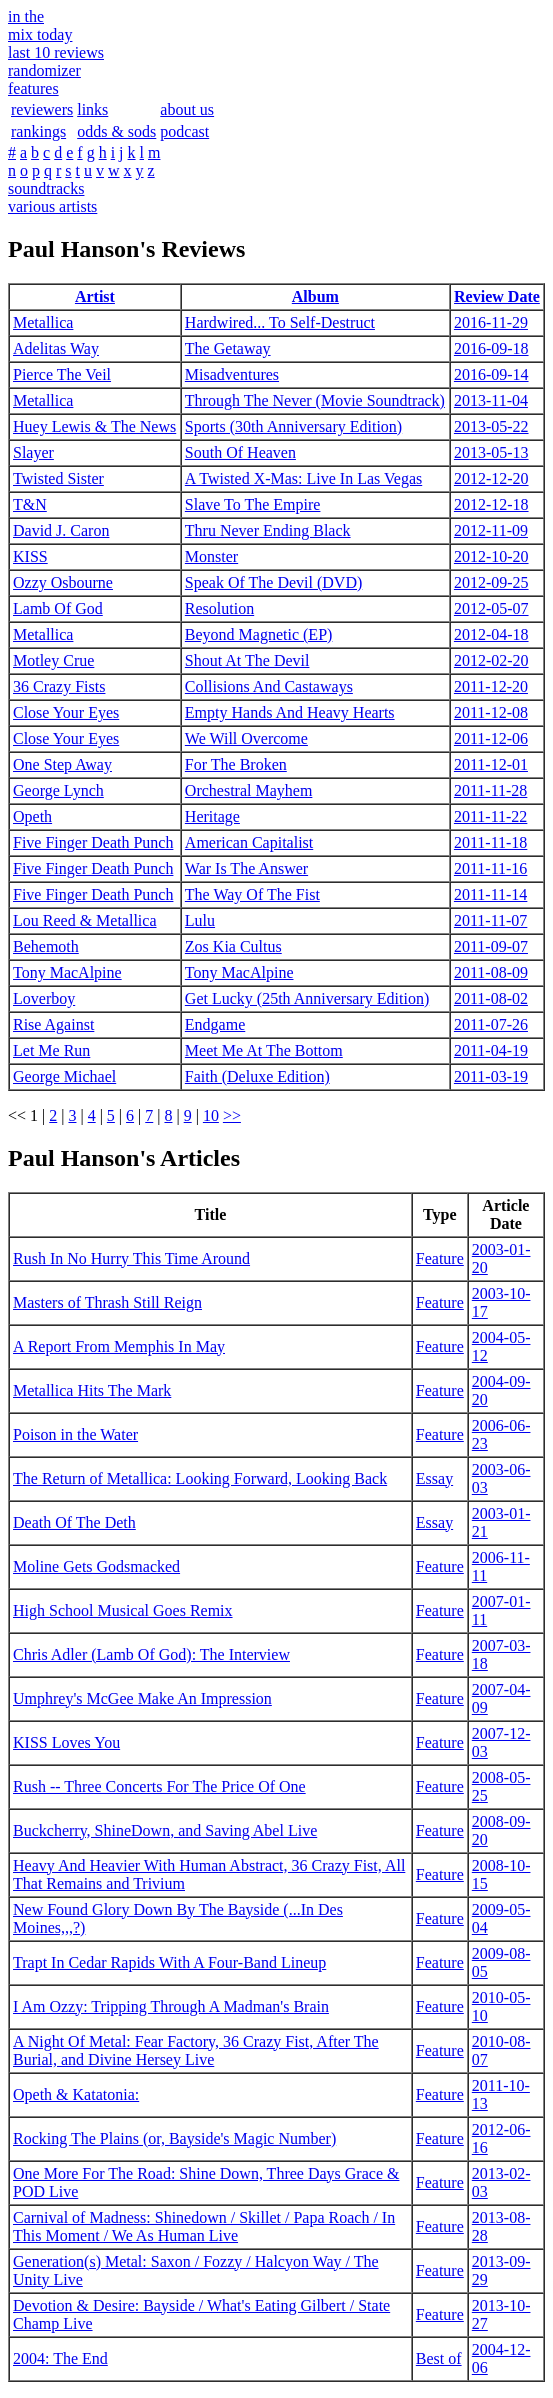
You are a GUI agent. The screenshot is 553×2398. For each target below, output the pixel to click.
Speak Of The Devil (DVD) (273, 582)
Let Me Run (51, 1050)
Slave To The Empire (253, 504)
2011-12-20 (491, 686)
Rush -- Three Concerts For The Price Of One (159, 1786)
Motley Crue (53, 660)
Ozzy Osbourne (63, 582)
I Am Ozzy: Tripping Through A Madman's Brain (171, 2006)
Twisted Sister (58, 478)
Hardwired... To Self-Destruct (280, 322)
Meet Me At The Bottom (264, 1050)
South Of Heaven (240, 452)
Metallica (43, 322)
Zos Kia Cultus (233, 946)
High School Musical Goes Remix (123, 1610)
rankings (38, 131)
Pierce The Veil (62, 374)
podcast (184, 131)
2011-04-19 (491, 1050)
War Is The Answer (246, 868)
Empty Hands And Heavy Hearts (290, 712)
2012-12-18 (491, 504)
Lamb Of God (58, 608)
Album (315, 296)
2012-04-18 (491, 634)
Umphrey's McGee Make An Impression (142, 1698)
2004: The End (60, 2358)
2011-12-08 (491, 712)
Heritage (212, 816)
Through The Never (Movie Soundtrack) (315, 400)
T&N (30, 504)
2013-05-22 (491, 426)
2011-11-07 (490, 920)
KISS (30, 556)
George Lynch (58, 790)
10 (211, 1115)
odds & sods (116, 131)
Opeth (32, 816)
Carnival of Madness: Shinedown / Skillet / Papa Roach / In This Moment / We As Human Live (204, 2226)
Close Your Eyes (66, 712)
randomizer (44, 70)
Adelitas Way (56, 348)
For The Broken (236, 764)
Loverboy (44, 998)
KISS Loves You (66, 1742)
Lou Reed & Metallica (85, 920)
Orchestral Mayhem (249, 790)
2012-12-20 (491, 478)
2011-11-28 (490, 790)
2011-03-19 (491, 1076)
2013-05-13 (491, 452)
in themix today (40, 25)
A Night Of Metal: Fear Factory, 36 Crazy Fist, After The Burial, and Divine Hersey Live (196, 2050)
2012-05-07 (491, 608)
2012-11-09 (491, 530)
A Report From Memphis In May (119, 1346)
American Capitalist (249, 842)
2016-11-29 (491, 322)
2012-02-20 (491, 660)
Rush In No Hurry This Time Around (131, 1258)
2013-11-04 (491, 400)
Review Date (497, 296)
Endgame (215, 1024)
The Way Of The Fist (252, 894)
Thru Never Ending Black (268, 530)
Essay (434, 1478)
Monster (211, 556)
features (33, 88)
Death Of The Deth (74, 1522)
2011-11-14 (490, 894)
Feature (440, 1258)
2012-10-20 (491, 556)
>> (232, 1115)
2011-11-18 (490, 842)
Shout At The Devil (247, 660)
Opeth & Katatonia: (76, 2094)
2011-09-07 (491, 946)
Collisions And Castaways (269, 686)
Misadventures (232, 374)
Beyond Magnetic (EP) (259, 634)
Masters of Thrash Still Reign (107, 1302)
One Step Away (62, 764)
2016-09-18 (491, 348)
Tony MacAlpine (67, 972)
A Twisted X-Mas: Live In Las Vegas (303, 478)
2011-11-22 (490, 816)
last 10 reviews (56, 52)
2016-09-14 (491, 374)
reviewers (42, 109)
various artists (52, 206)
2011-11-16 (490, 868)
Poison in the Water (75, 1434)
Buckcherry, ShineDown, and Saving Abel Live (165, 1830)
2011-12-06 (491, 738)
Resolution (219, 608)
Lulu (200, 920)
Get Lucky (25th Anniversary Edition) (307, 998)
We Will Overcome (246, 738)
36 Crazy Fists (59, 686)
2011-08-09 (491, 972)
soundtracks (46, 188)
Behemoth (46, 946)
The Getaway (228, 348)
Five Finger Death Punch (93, 842)
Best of (439, 2358)
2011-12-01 (491, 764)
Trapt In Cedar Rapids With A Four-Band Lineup (169, 1962)
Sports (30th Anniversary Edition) (293, 426)
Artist (95, 296)
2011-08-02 (491, 998)
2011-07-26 (491, 1024)
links (92, 109)
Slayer (33, 452)
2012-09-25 (491, 582)
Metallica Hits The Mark (92, 1390)
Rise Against (53, 1024)
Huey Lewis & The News (94, 426)
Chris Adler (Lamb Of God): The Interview (151, 1654)
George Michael (64, 1076)
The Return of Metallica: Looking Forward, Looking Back (200, 1478)
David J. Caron (61, 530)
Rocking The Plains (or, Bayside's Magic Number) (174, 2138)
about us (187, 109)
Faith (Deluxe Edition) (257, 1076)
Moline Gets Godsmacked (96, 1566)
